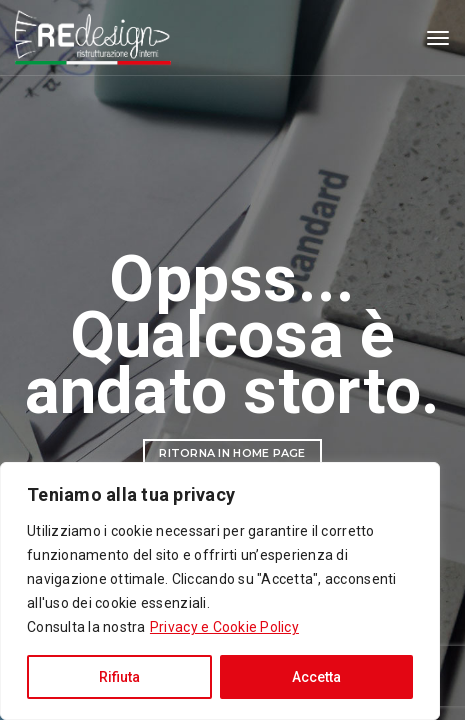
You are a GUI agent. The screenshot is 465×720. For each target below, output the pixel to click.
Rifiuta (119, 677)
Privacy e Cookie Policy (224, 627)
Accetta (316, 677)
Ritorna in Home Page (232, 453)
